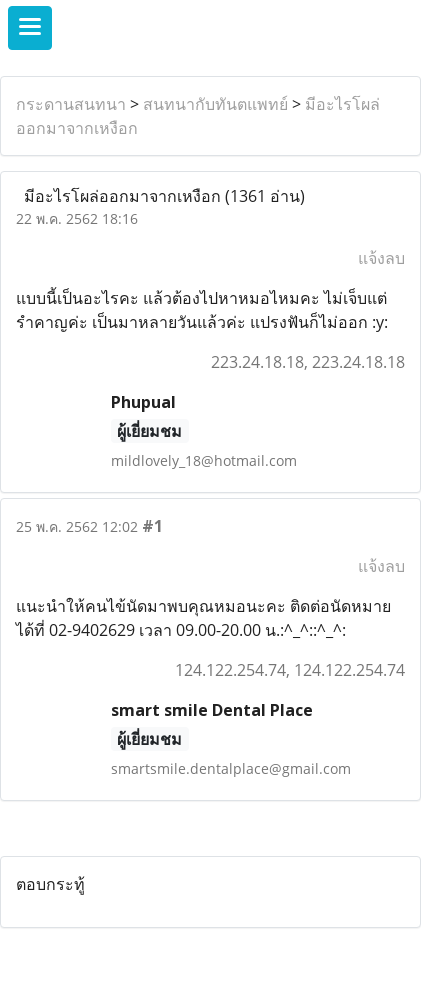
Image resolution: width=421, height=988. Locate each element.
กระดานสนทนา (71, 104)
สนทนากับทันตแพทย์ (215, 104)
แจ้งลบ (381, 258)
